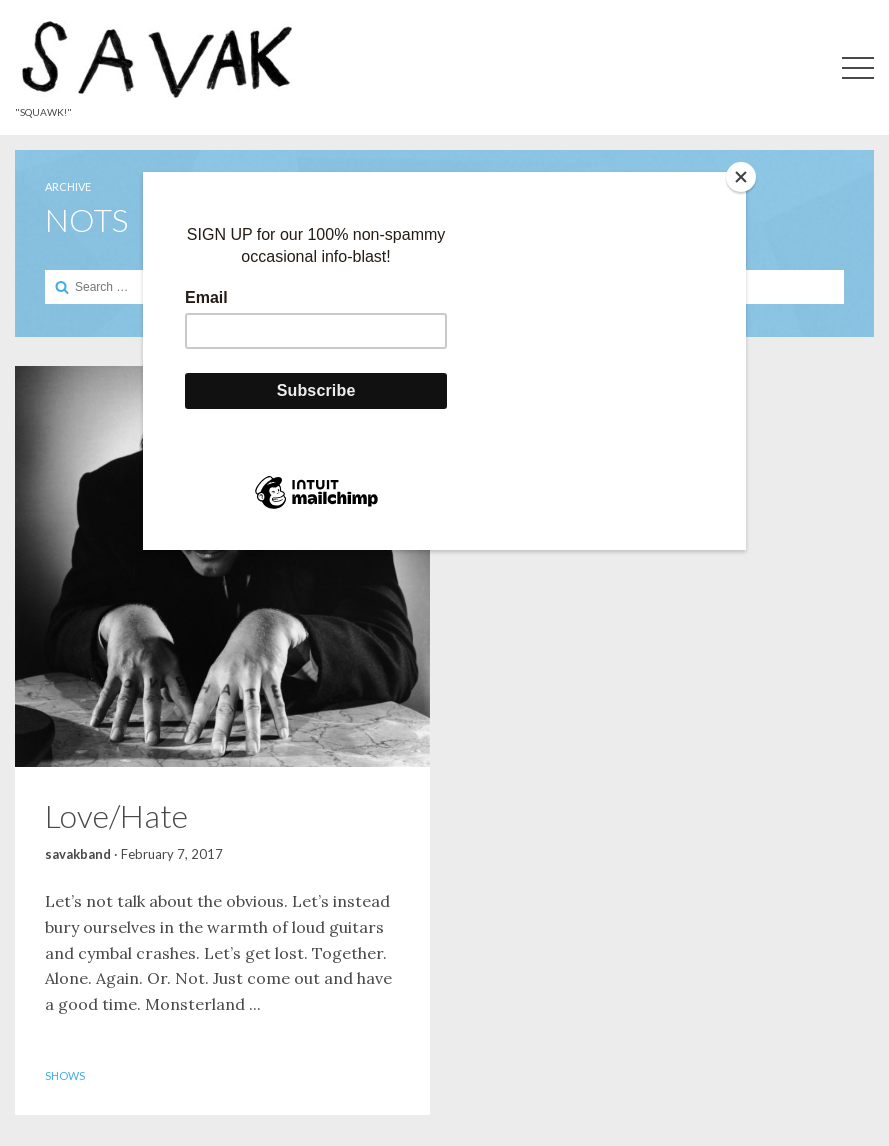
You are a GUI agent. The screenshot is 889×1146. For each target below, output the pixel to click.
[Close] (741, 177)
